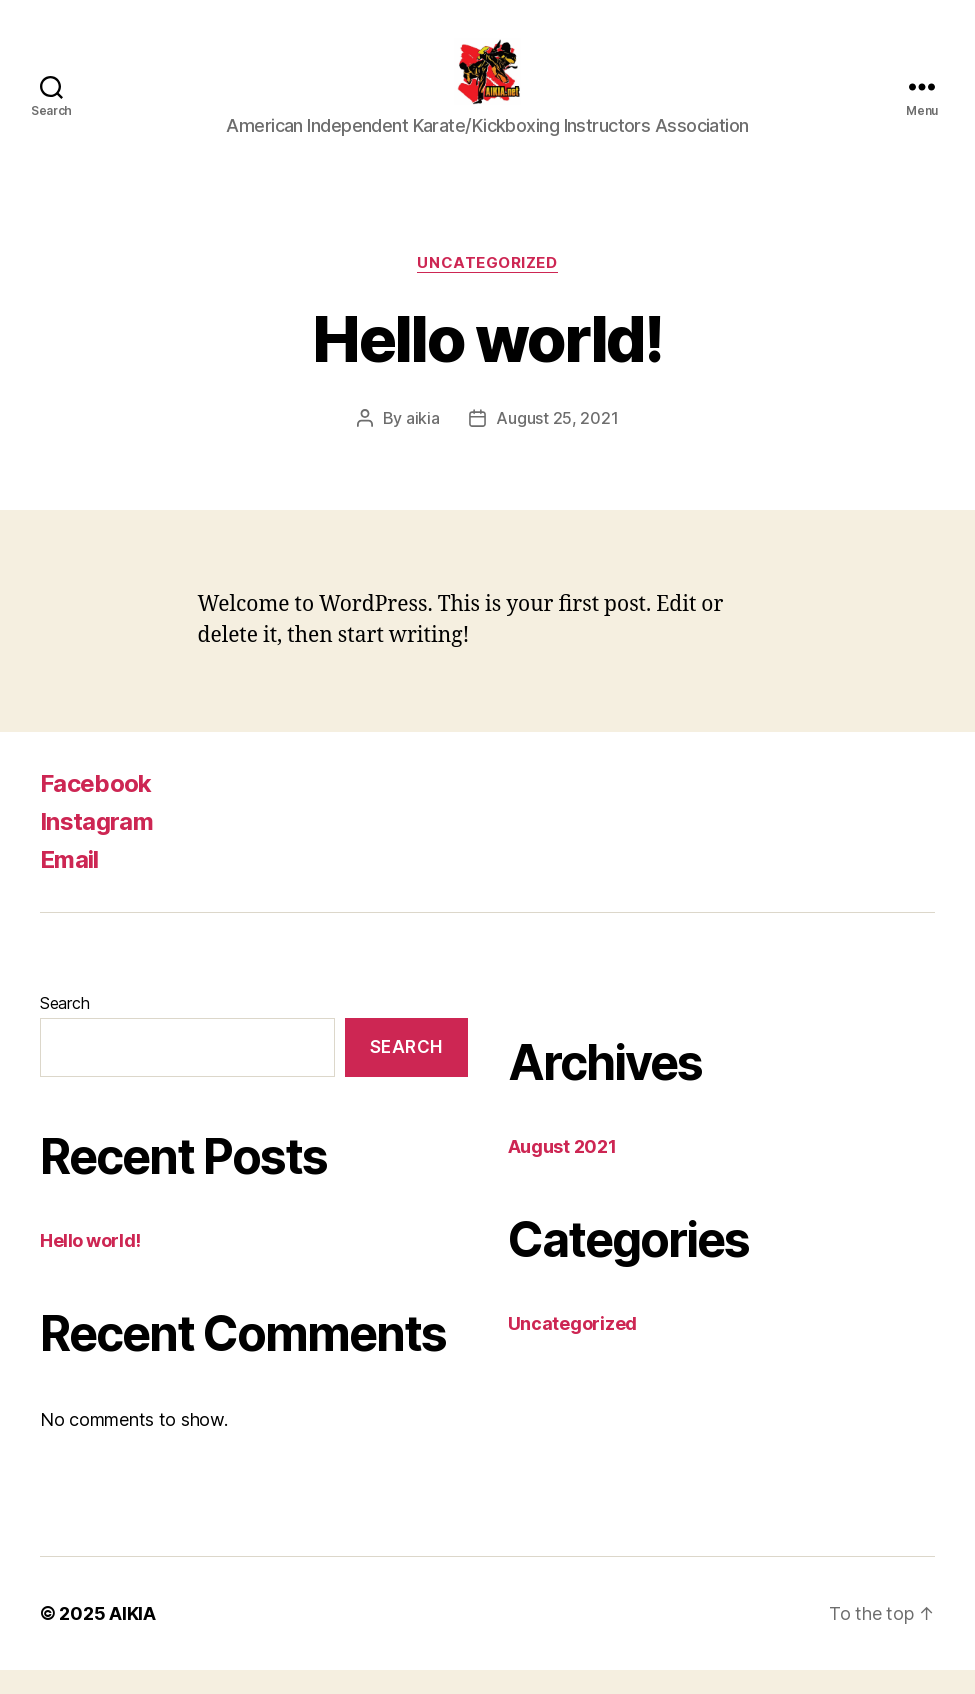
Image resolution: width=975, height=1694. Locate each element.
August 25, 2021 (557, 442)
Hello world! (90, 1263)
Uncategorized (487, 286)
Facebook (96, 807)
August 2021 (562, 1170)
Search (64, 1027)
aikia (423, 442)
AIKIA (132, 1637)
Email (69, 883)
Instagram (96, 845)
